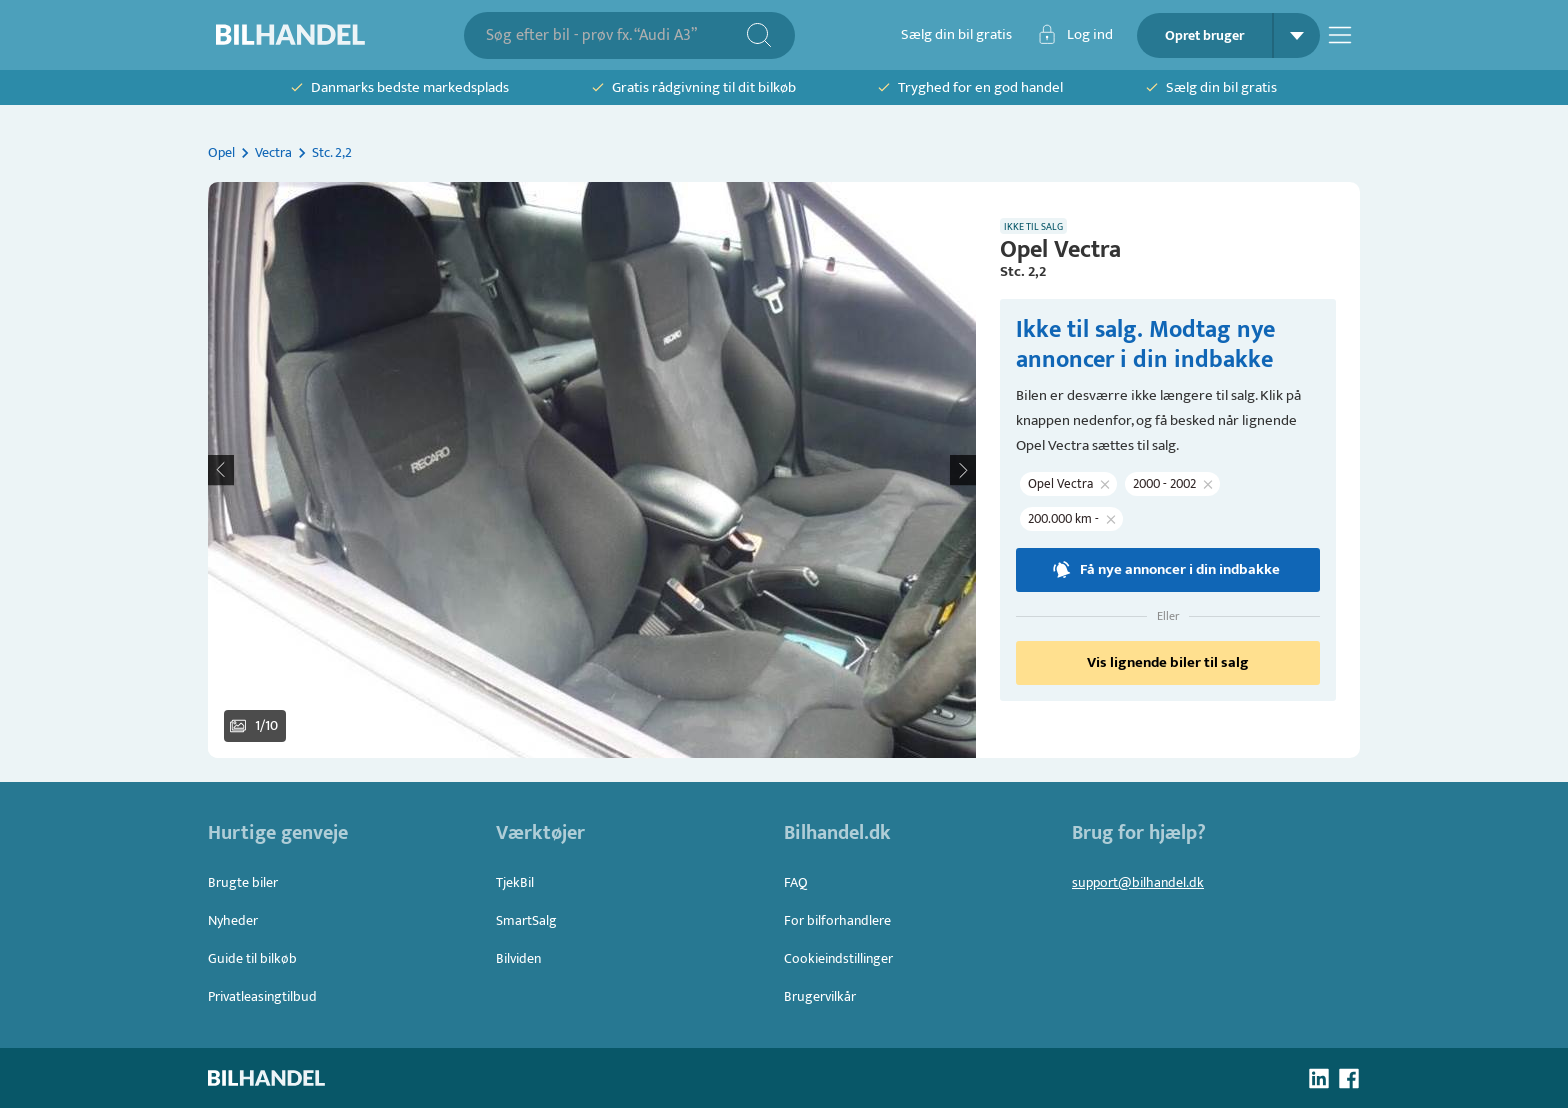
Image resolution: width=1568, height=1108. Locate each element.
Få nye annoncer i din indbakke (1168, 570)
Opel (221, 152)
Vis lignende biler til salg (1168, 663)
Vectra (273, 152)
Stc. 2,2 (332, 152)
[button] (592, 470)
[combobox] (615, 35)
